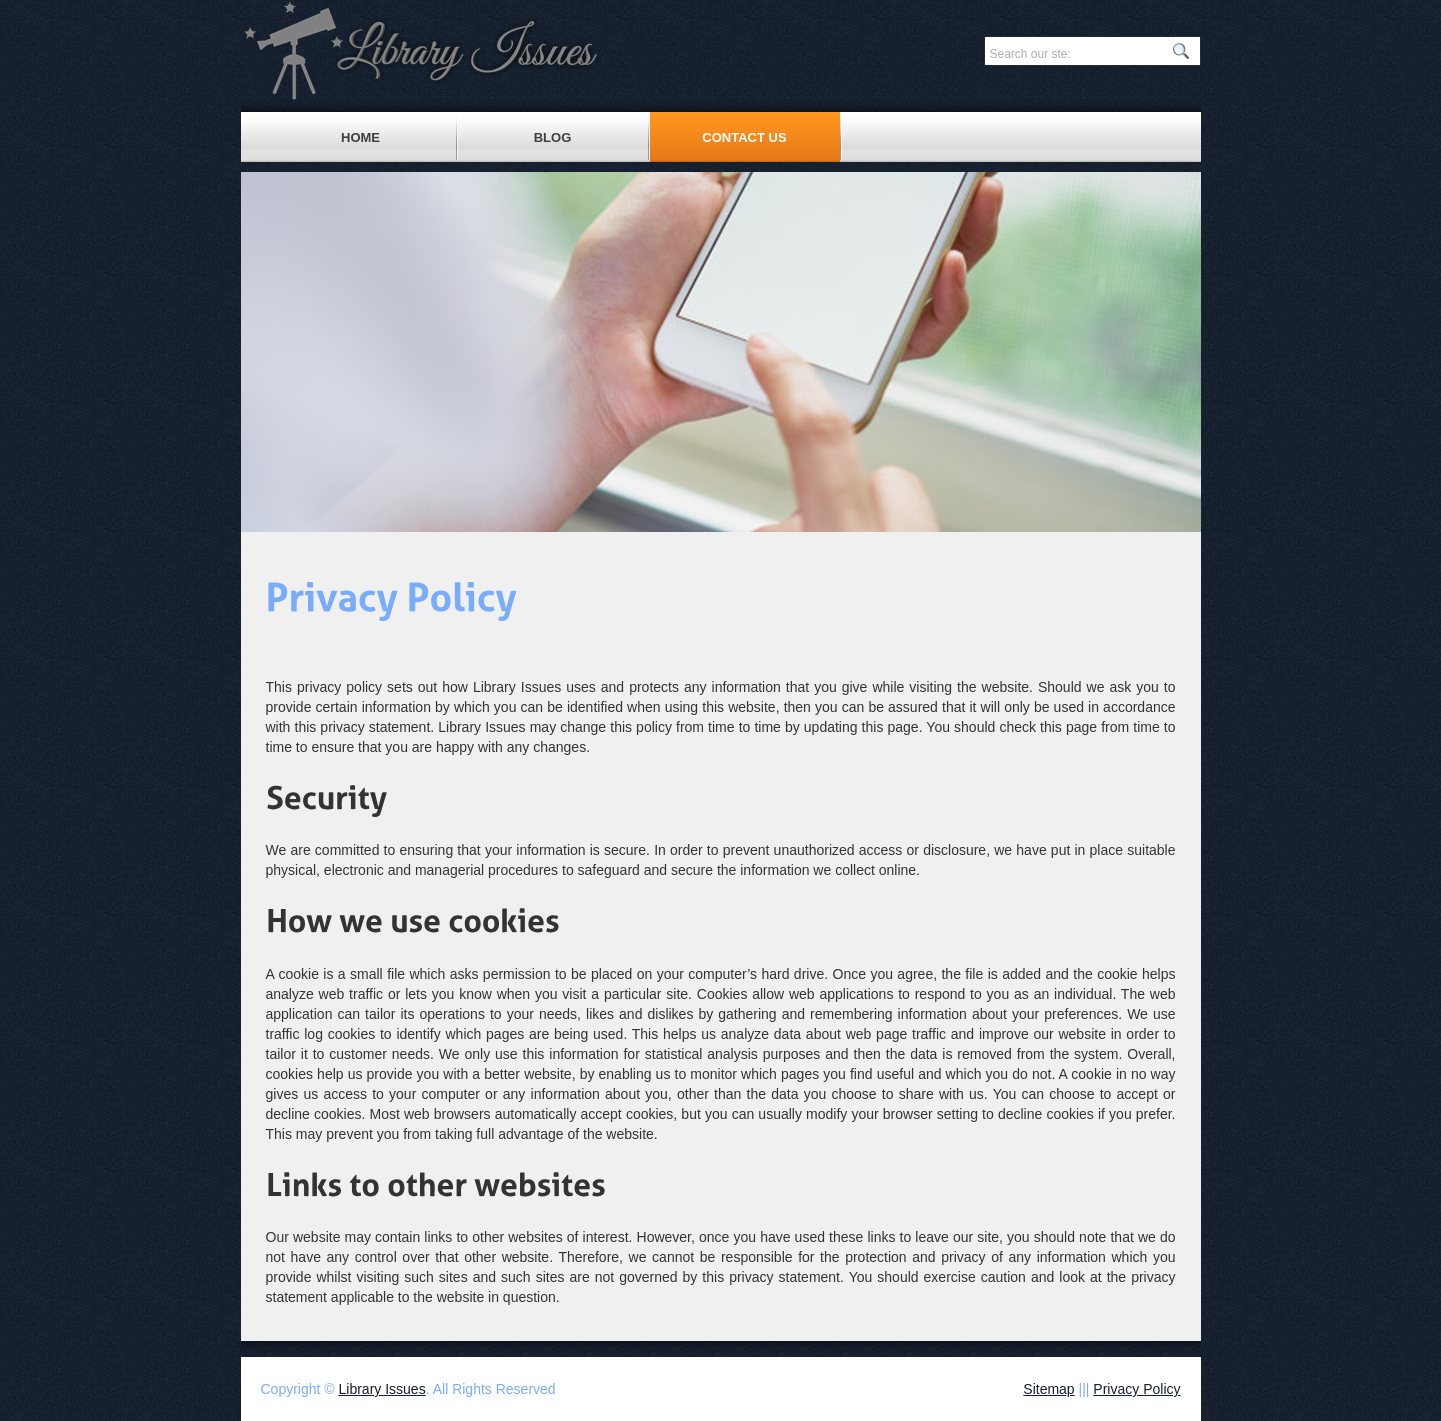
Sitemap (1048, 1389)
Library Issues (382, 1389)
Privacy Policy (1136, 1389)
